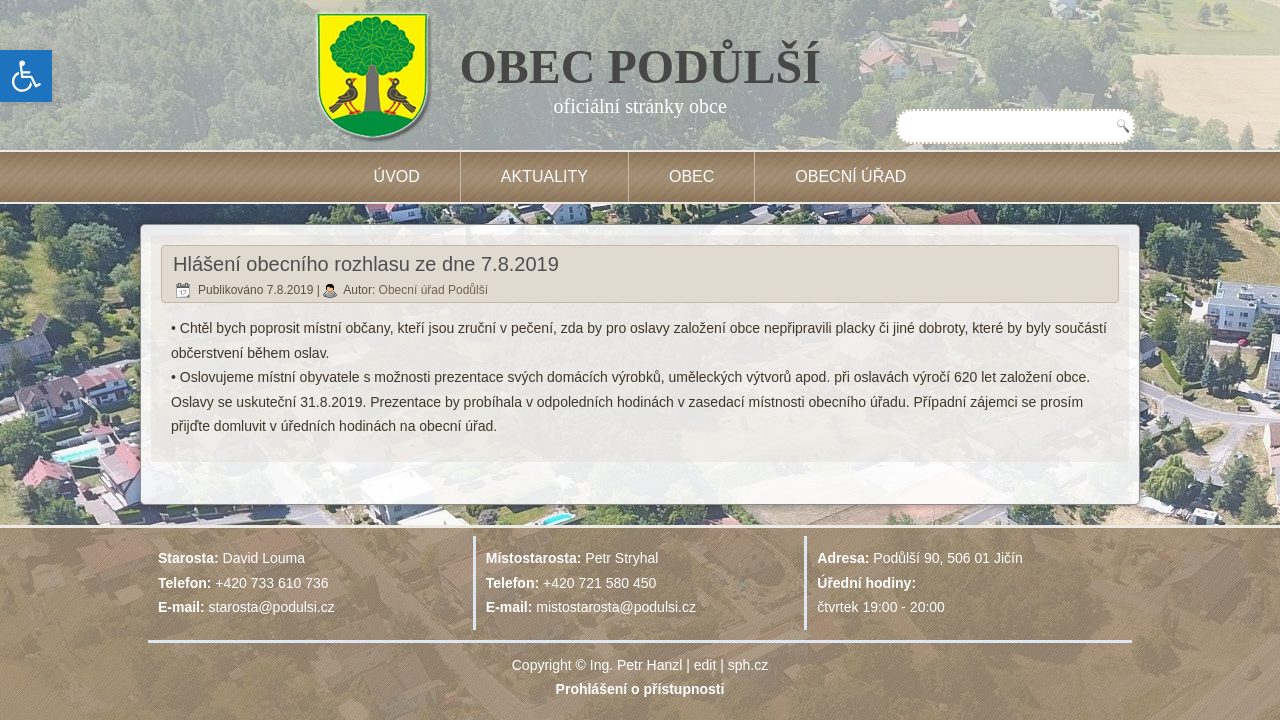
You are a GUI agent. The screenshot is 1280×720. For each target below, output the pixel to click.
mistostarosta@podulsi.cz (616, 607)
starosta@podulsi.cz (272, 607)
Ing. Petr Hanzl (636, 665)
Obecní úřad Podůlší (433, 290)
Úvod (397, 176)
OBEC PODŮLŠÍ (640, 66)
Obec (691, 176)
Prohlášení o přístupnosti (640, 689)
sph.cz (748, 665)
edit (705, 665)
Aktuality (544, 176)
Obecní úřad (850, 176)
